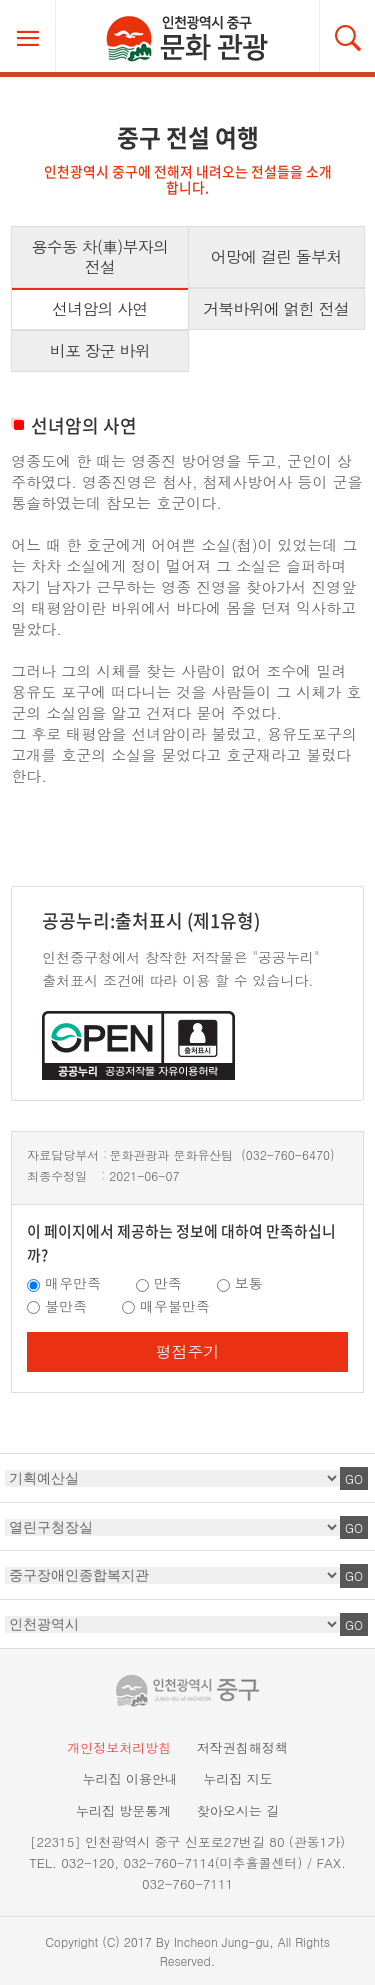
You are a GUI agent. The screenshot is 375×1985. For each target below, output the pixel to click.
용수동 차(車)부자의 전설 (100, 256)
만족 (168, 1283)
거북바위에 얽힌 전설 (276, 308)
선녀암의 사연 (100, 308)
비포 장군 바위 (100, 350)
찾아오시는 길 (238, 1810)
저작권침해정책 (242, 1747)
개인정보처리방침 (119, 1747)
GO (354, 1478)
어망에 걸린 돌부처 (276, 256)
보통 (249, 1283)
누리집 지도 (237, 1778)
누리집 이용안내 (129, 1778)
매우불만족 (175, 1306)
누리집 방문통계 (123, 1810)
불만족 (66, 1306)
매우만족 (73, 1283)
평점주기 (188, 1351)
